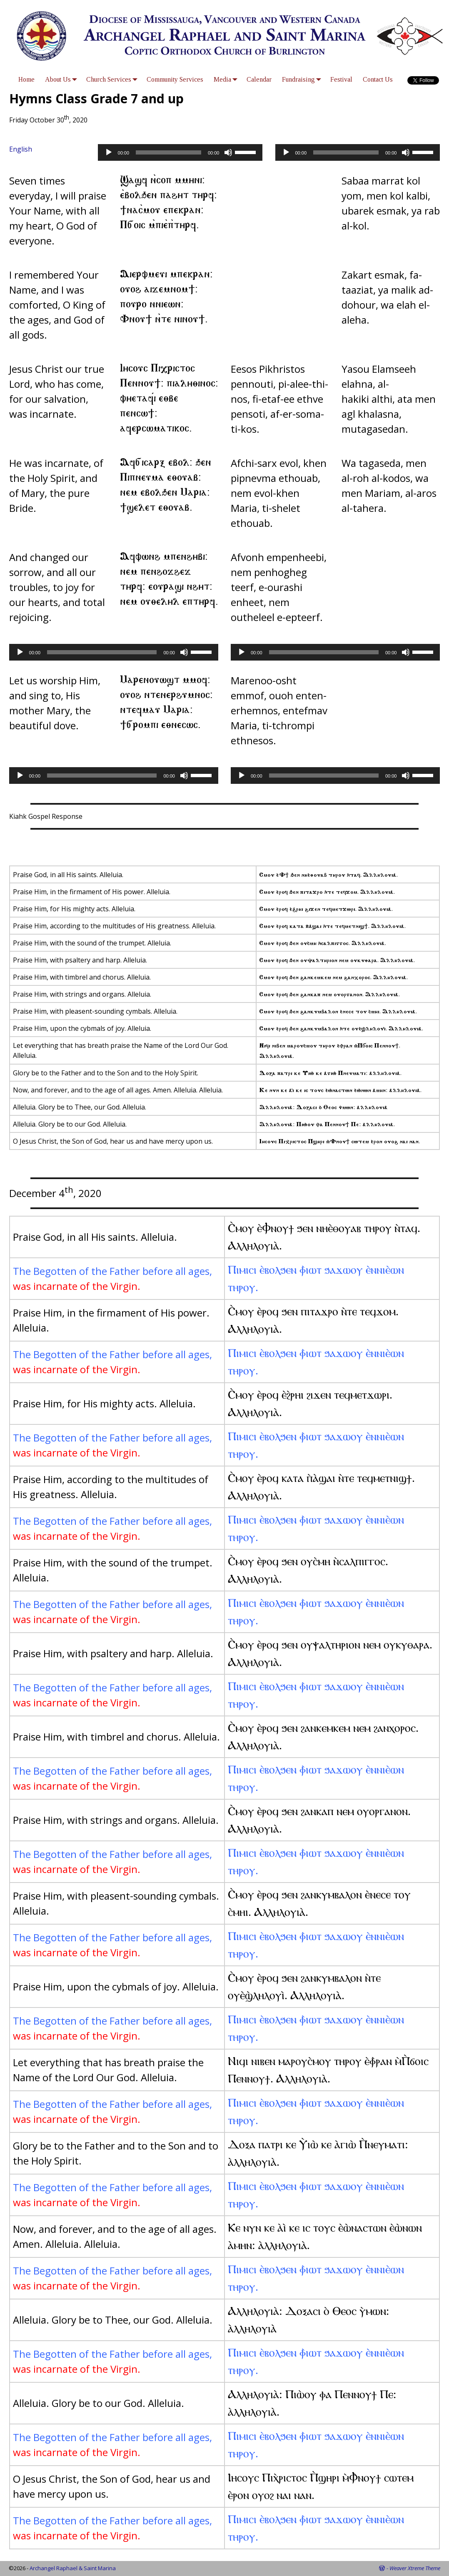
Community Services (175, 79)
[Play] (109, 152)
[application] (180, 152)
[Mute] (228, 152)
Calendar (259, 79)
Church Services (113, 79)
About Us (63, 79)
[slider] (168, 152)
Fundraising (303, 79)
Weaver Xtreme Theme (414, 2568)
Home (26, 79)
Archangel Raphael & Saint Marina (73, 2568)
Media (227, 79)
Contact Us (378, 79)
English (20, 149)
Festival (341, 79)
